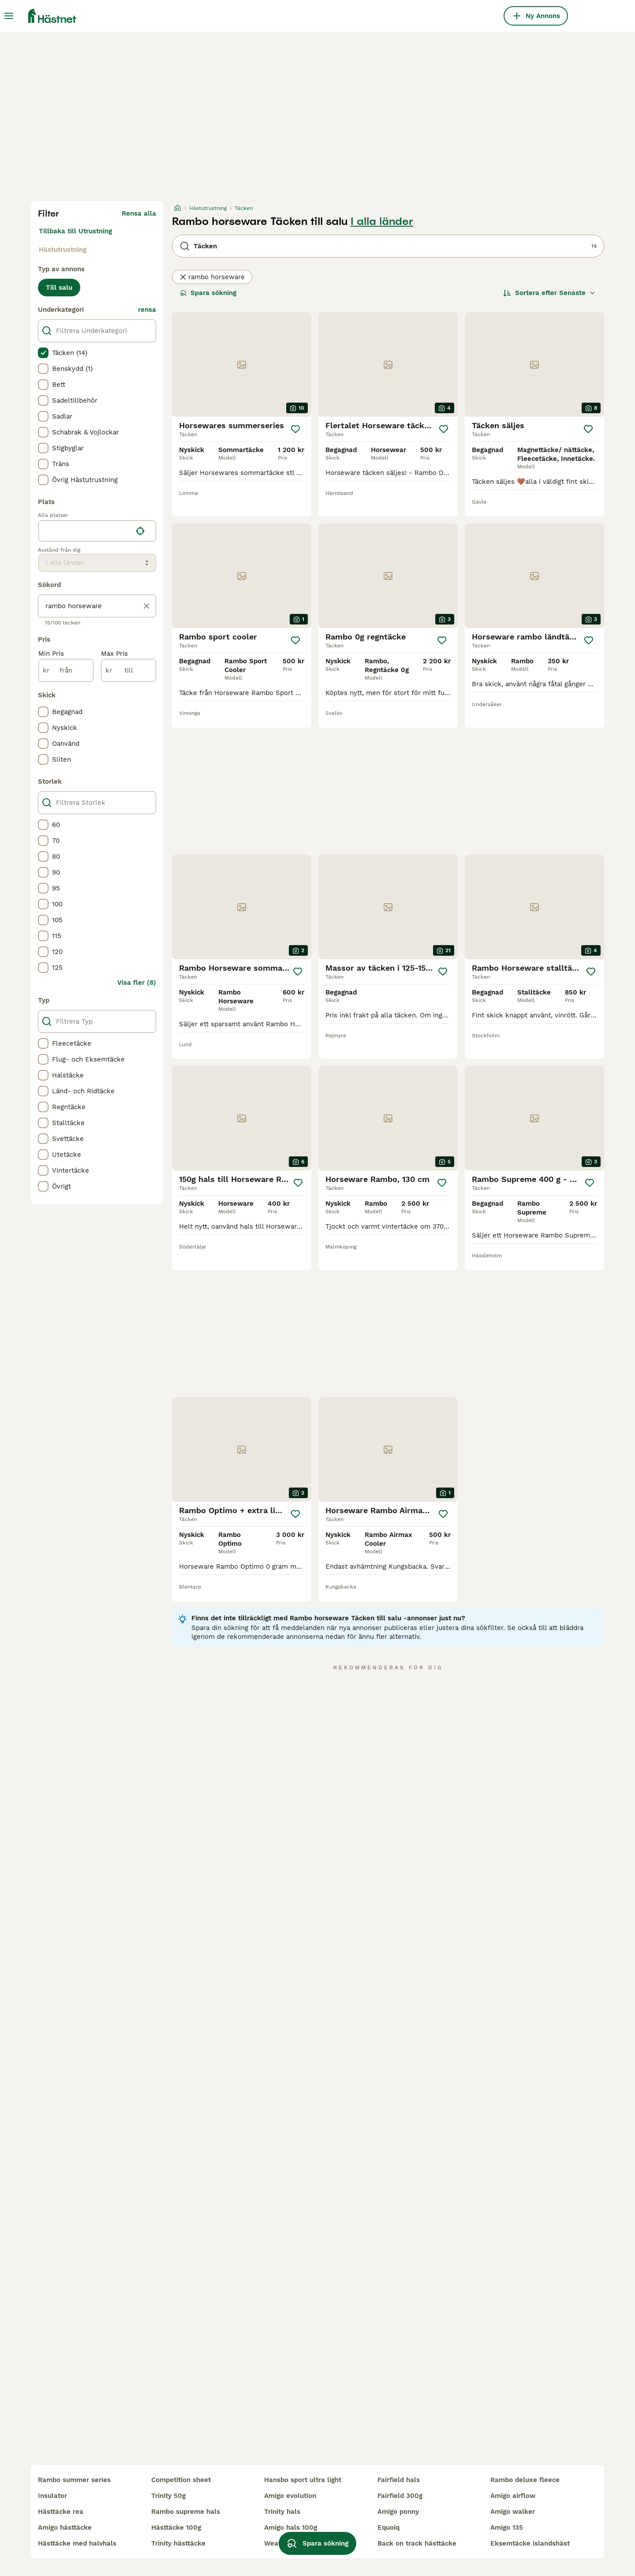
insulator (52, 2496)
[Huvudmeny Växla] (9, 16)
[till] (128, 670)
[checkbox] (43, 353)
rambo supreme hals (185, 2512)
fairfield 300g (399, 2496)
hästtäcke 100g (176, 2527)
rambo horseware (212, 277)
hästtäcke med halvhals (77, 2543)
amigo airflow (512, 2496)
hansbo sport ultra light (302, 2480)
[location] (97, 531)
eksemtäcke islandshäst (530, 2543)
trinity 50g (168, 2496)
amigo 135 (506, 2527)
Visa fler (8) (136, 983)
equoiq (388, 2527)
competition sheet (181, 2480)
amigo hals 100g (290, 2527)
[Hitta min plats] (140, 531)
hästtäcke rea (60, 2512)
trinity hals (282, 2512)
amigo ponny (398, 2512)
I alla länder (382, 221)
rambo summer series (74, 2480)
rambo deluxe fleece (525, 2480)
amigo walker (512, 2512)
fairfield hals (398, 2480)
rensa (147, 310)
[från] (65, 670)
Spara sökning (208, 293)
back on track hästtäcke (416, 2543)
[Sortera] (549, 293)
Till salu (59, 288)
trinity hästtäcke (178, 2543)
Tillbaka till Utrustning (75, 231)
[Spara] (295, 429)
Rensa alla (139, 213)
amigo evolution (290, 2496)
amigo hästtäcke (65, 2527)
